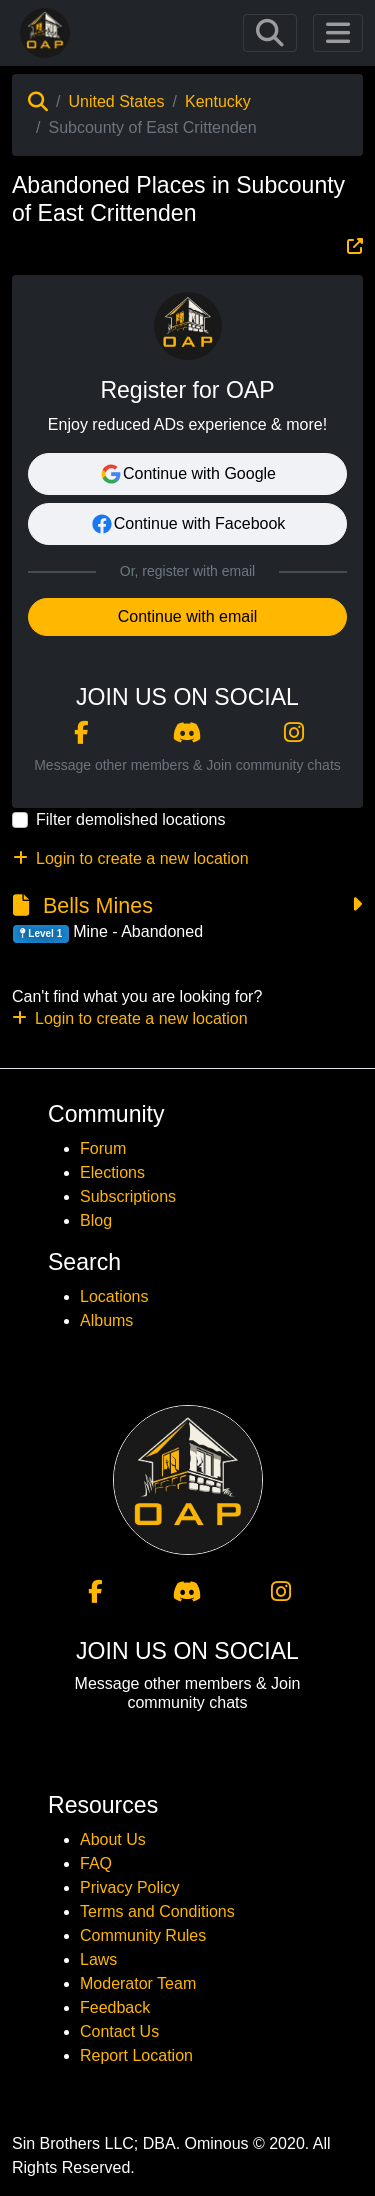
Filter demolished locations (130, 819)
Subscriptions (128, 1196)
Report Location (136, 2055)
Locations (114, 1296)
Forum (103, 1148)
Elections (112, 1172)
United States (116, 101)
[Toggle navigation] (270, 33)
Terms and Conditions (157, 1911)
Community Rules (143, 1935)
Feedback (115, 2007)
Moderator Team (138, 1983)
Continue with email (188, 616)
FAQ (96, 1863)
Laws (98, 1959)
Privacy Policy (130, 1887)
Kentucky (218, 101)
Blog (96, 1220)
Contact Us (119, 2031)
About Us (113, 1839)
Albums (106, 1320)
